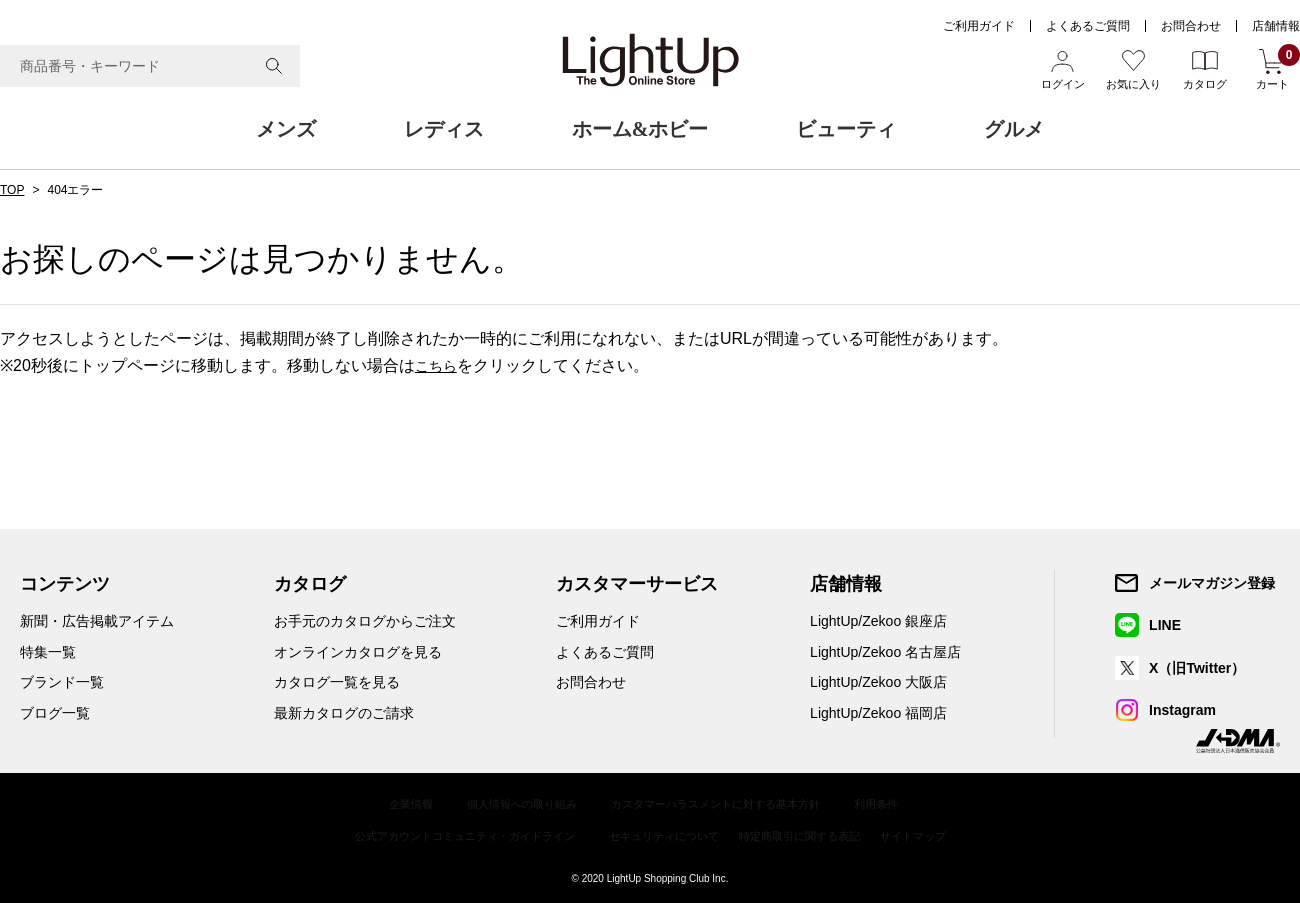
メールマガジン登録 (1213, 583)
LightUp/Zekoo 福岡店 (878, 713)
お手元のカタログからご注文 (365, 621)
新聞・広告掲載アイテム (97, 621)
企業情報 (394, 803)
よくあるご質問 (1088, 26)
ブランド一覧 (62, 682)
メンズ (286, 129)
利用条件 (892, 803)
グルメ (1014, 129)
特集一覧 (48, 652)
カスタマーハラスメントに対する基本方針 (720, 803)
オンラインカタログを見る (358, 652)
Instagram (1183, 710)
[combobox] (150, 66)
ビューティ (846, 129)
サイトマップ (933, 832)
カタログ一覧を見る (337, 682)
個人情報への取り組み (512, 803)
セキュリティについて (665, 832)
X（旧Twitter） (1198, 668)
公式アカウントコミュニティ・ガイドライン (451, 832)
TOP (12, 190)
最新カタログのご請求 (344, 713)
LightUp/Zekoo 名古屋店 (885, 652)
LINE (1166, 625)
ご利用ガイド (979, 26)
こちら (439, 365)
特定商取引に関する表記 (811, 832)
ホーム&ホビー (640, 129)
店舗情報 (1276, 26)
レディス (444, 129)
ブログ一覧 (55, 713)
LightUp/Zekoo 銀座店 (878, 621)
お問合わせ (1191, 26)
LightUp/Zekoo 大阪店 (878, 682)
